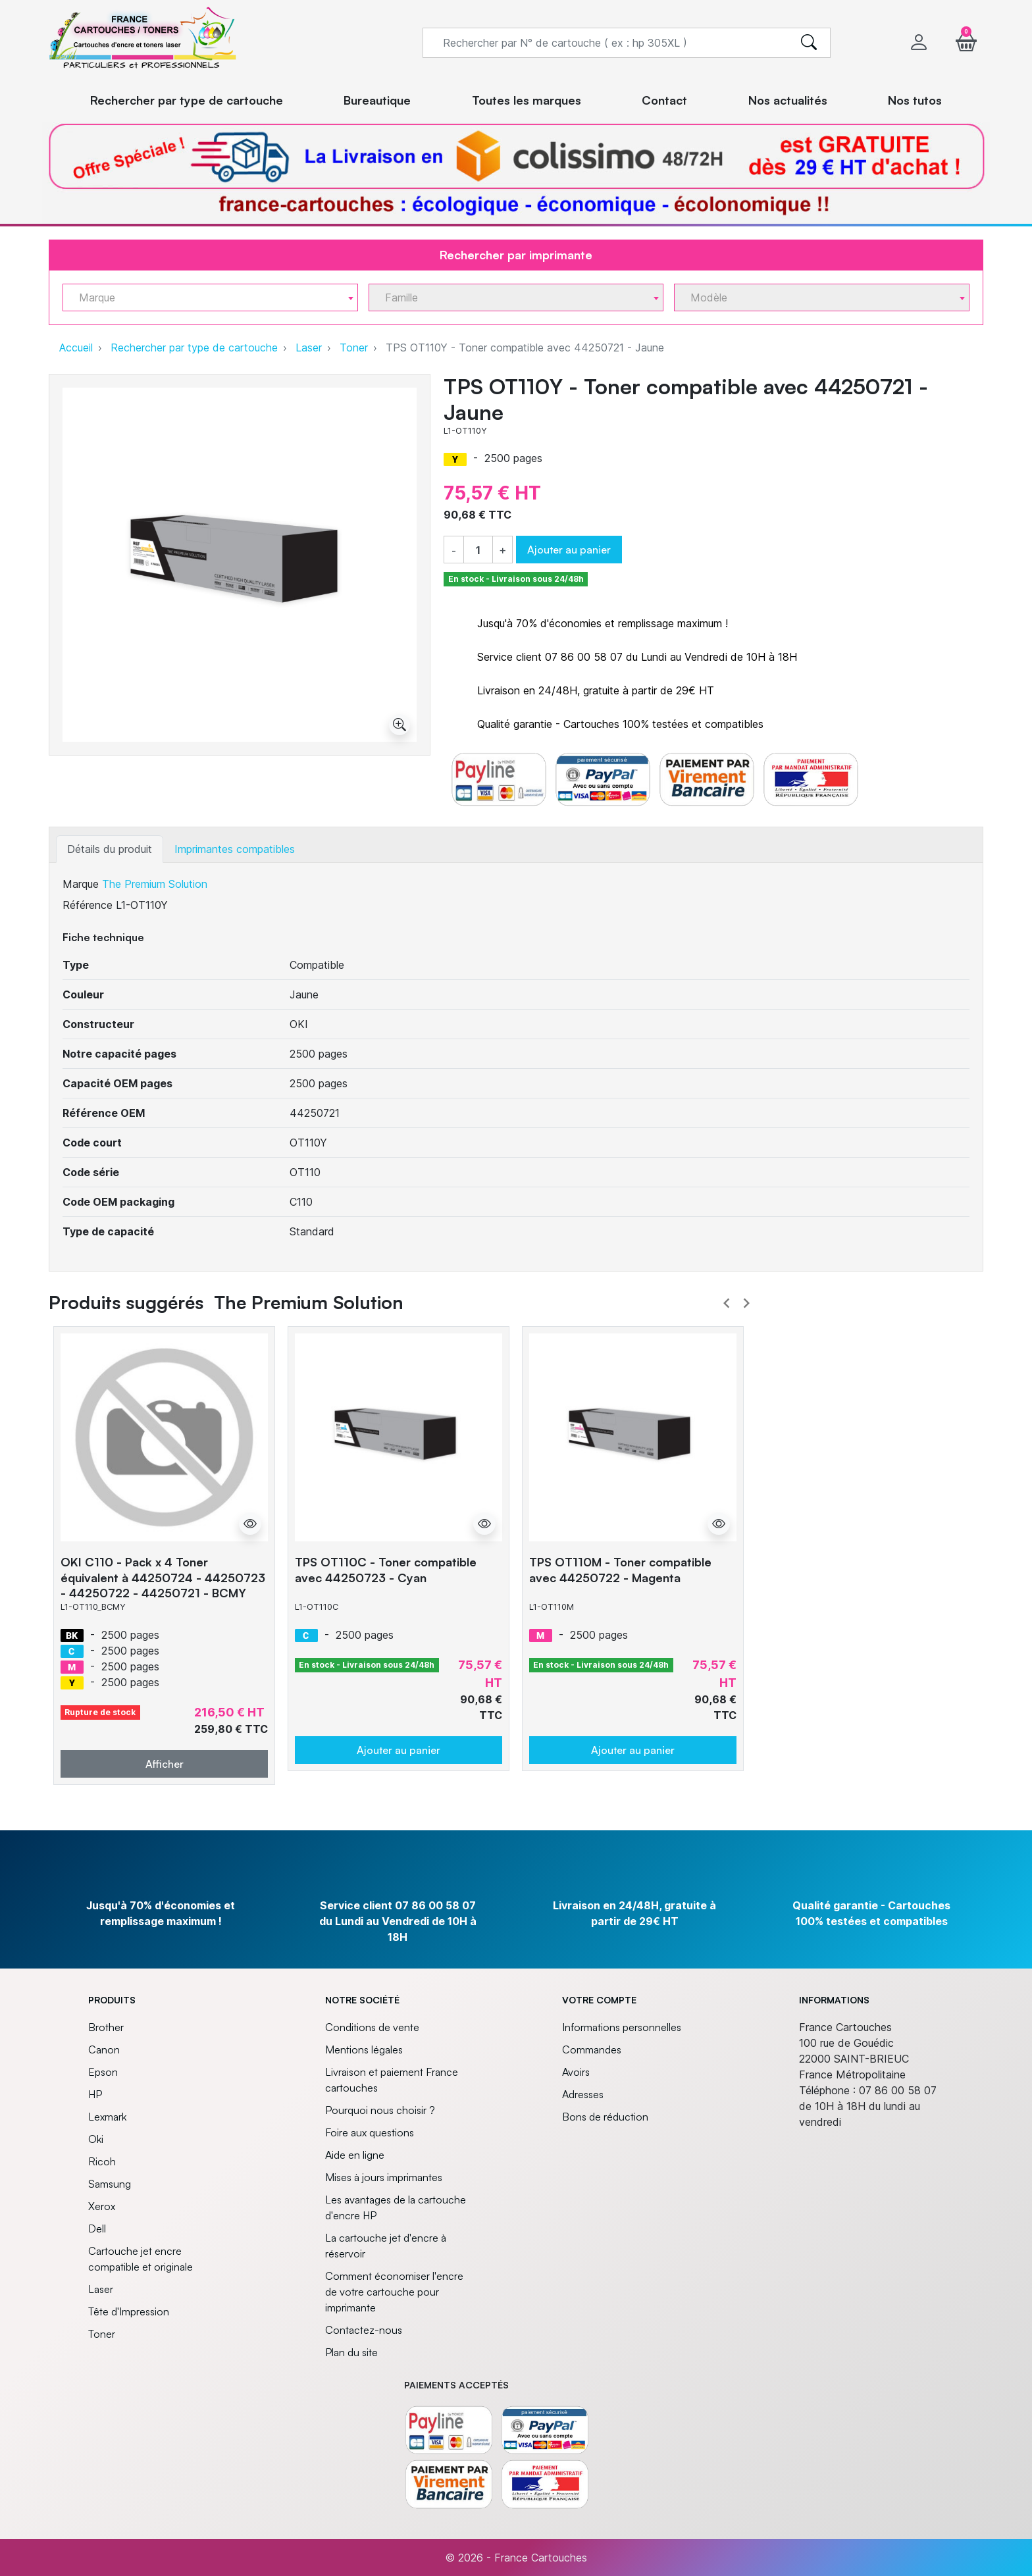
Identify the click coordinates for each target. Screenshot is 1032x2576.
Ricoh (102, 2161)
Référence (88, 905)
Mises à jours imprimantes (383, 2177)
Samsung (109, 2183)
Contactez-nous (363, 2329)
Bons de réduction (605, 2116)
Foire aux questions (369, 2132)
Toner (354, 347)
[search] (809, 43)
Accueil (76, 347)
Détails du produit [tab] (109, 849)
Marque (81, 883)
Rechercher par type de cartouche (194, 347)
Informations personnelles (621, 2027)
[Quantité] (478, 550)
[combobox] (210, 297)
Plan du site (351, 2352)
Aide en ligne (354, 2154)
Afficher (164, 1763)
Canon (104, 2049)
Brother (106, 2027)
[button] (966, 42)
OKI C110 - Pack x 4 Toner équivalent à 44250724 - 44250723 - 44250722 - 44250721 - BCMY (163, 1577)
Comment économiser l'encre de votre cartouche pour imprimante (394, 2291)
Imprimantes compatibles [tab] (234, 849)
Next (746, 1303)
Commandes (591, 2049)
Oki (95, 2139)
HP (95, 2094)
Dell (97, 2228)
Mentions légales (364, 2049)
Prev (726, 1303)
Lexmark (107, 2116)
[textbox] (205, 298)
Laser (309, 347)
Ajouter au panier (569, 549)
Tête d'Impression (128, 2311)
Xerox (101, 2206)
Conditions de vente (372, 2027)
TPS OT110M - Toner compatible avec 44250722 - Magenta (620, 1569)
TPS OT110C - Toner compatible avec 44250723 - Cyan (386, 1569)
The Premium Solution (154, 883)
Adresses (583, 2094)
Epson (103, 2071)
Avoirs (576, 2071)
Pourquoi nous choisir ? (380, 2110)
